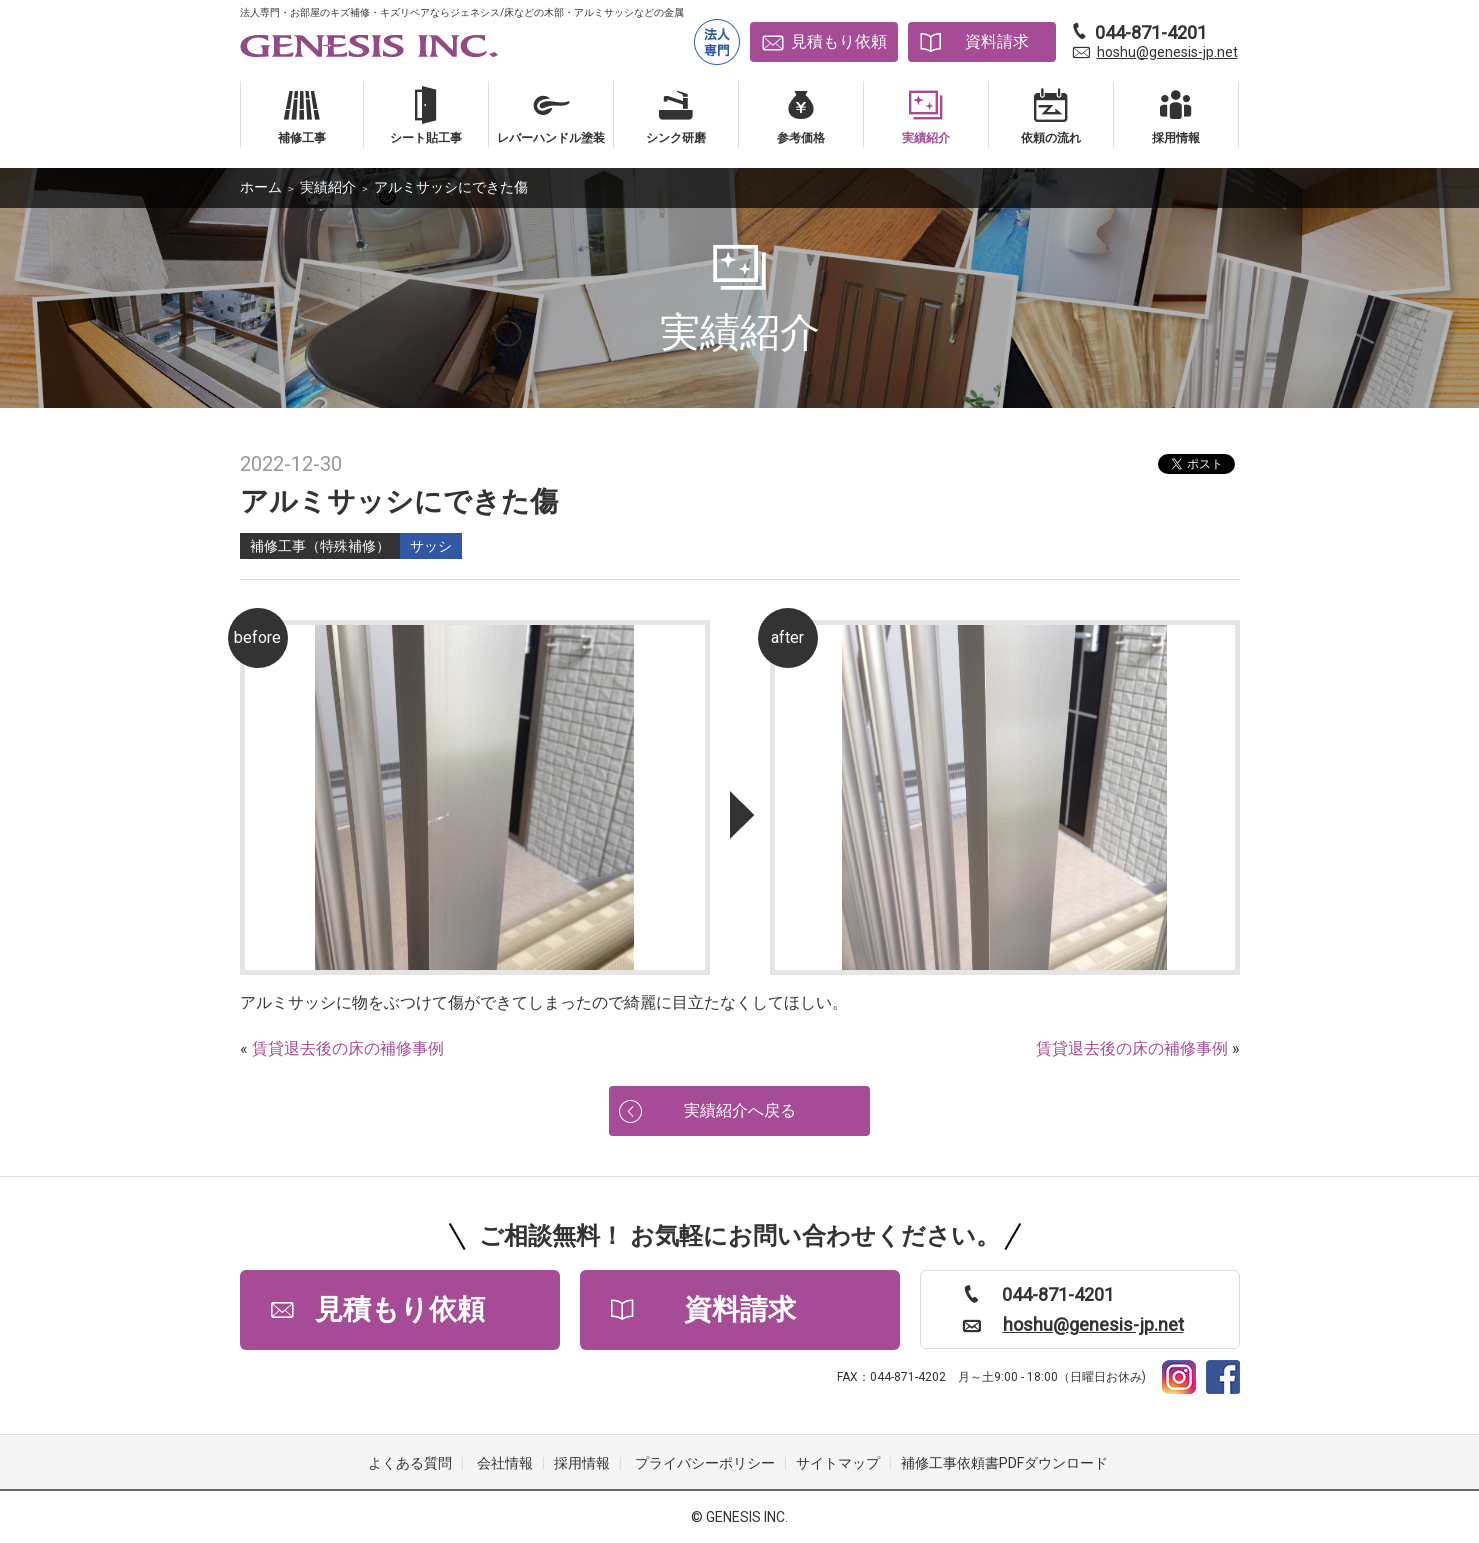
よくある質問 (410, 1463)
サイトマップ (838, 1463)
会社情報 (505, 1463)
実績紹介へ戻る (740, 1110)
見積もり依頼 (839, 41)
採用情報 (582, 1463)
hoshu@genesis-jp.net (1167, 52)
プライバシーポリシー (705, 1463)
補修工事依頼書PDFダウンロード (1004, 1463)
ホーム (261, 187)
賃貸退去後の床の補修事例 (348, 1048)
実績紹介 (328, 187)
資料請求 (997, 41)
